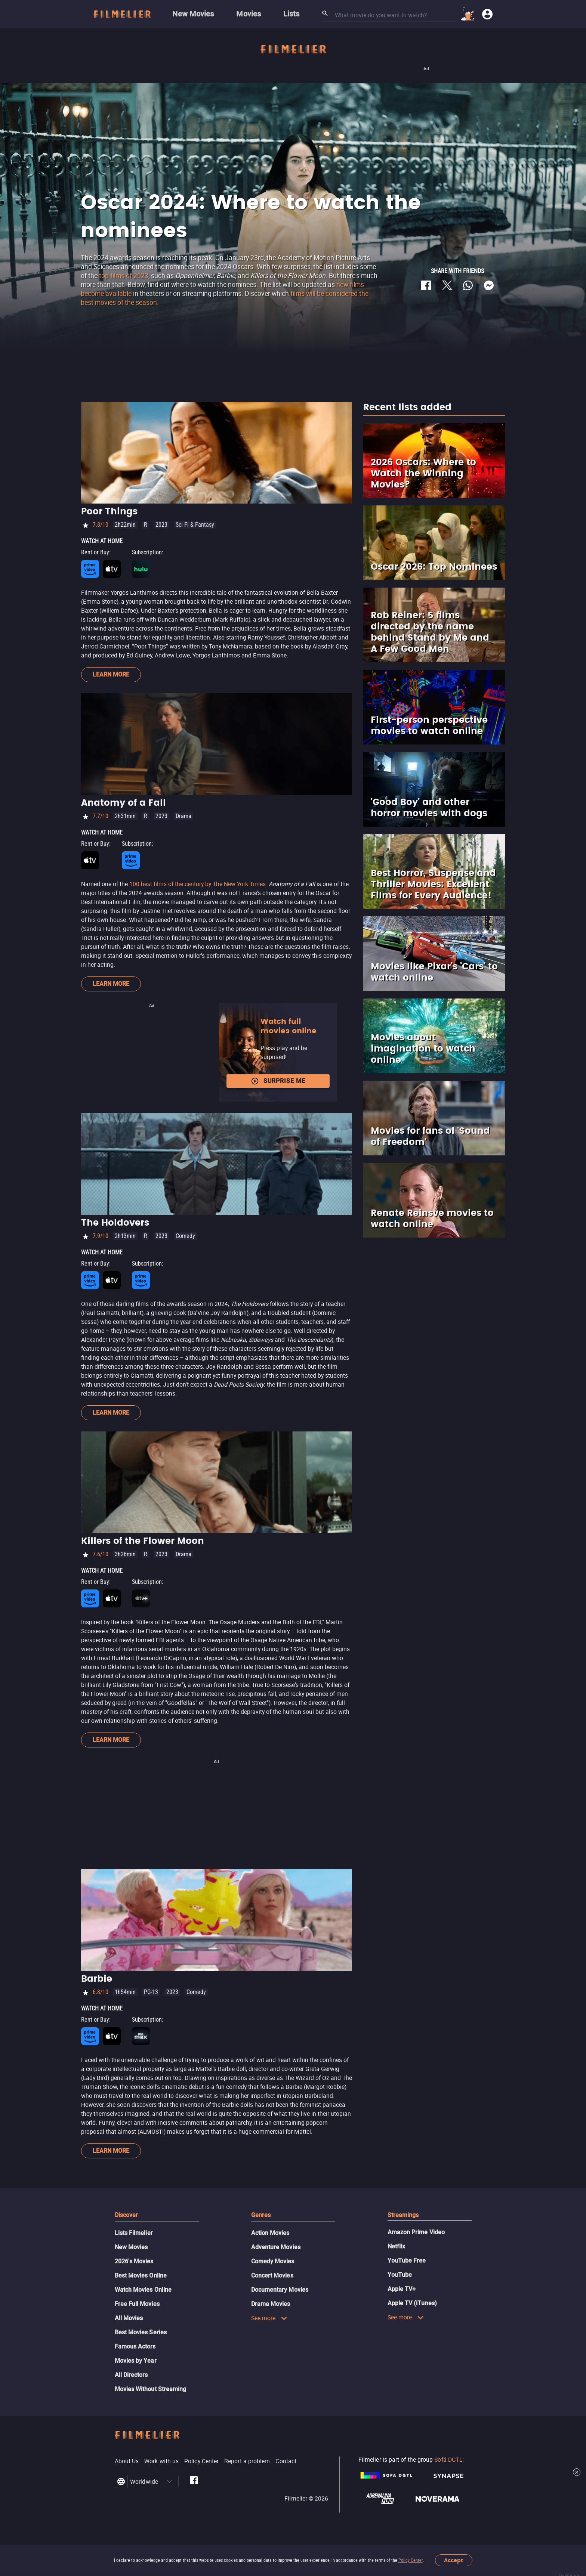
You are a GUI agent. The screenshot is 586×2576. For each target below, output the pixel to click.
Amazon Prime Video (416, 2232)
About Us (127, 2461)
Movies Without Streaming (150, 2389)
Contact (285, 2461)
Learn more (111, 674)
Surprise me (278, 1081)
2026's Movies (134, 2261)
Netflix (396, 2246)
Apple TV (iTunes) (412, 2303)
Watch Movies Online (143, 2289)
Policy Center (410, 2560)
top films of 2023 (123, 275)
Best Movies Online (141, 2275)
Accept (453, 2560)
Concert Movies (272, 2275)
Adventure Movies (275, 2247)
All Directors (131, 2374)
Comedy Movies (272, 2261)
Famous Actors (135, 2346)
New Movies (131, 2247)
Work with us (161, 2461)
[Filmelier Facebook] (194, 2481)
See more (269, 2318)
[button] (169, 2481)
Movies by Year (136, 2360)
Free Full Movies (137, 2303)
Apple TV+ (402, 2288)
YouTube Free (407, 2260)
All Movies (129, 2318)
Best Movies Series (141, 2332)
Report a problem (247, 2461)
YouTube (400, 2274)
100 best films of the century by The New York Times (197, 884)
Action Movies (270, 2232)
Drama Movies (270, 2303)
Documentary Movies (279, 2289)
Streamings (403, 2215)
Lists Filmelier (134, 2232)
